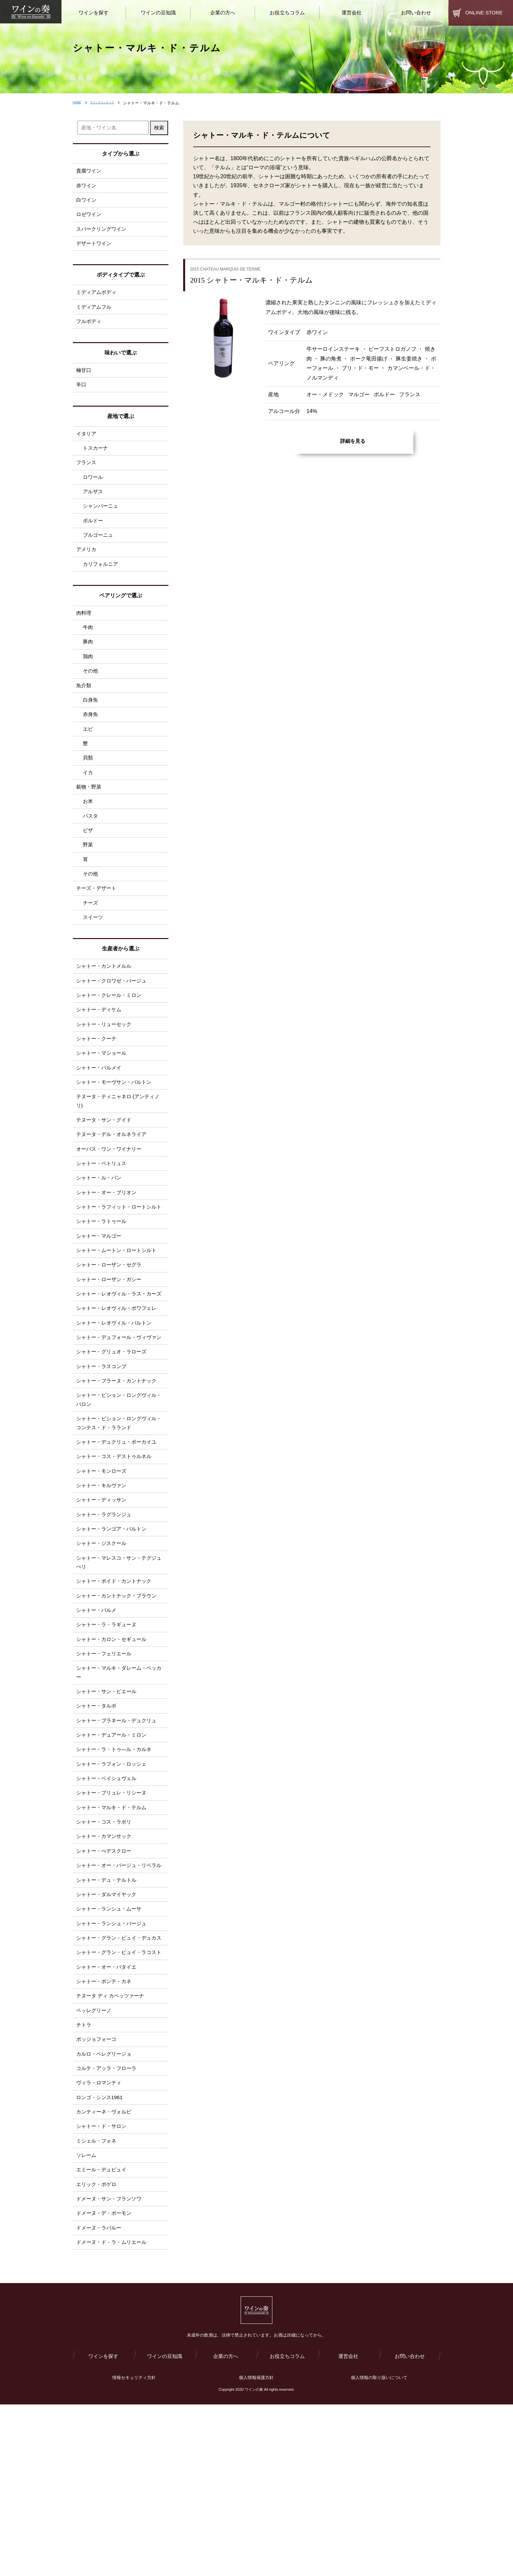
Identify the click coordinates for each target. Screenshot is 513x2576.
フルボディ (89, 328)
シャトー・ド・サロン (103, 2287)
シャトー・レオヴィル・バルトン (116, 1398)
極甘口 (84, 378)
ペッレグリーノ (95, 2164)
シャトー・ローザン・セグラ (111, 1327)
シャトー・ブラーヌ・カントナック (119, 1469)
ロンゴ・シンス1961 (101, 2256)
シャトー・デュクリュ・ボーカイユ (119, 1534)
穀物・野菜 (89, 814)
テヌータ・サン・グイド (105, 1164)
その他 (91, 692)
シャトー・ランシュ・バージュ (113, 2053)
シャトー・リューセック (105, 1063)
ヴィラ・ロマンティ (100, 2241)
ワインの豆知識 (164, 2527)
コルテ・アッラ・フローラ (108, 2226)
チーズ (91, 936)
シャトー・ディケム (100, 1047)
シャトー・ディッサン (103, 1595)
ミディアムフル (95, 313)
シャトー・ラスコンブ (103, 1453)
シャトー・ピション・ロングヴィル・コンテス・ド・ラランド (116, 1514)
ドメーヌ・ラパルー (100, 2394)
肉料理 (84, 630)
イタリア (87, 443)
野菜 (88, 875)
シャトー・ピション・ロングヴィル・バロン (116, 1489)
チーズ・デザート (97, 921)
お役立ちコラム (287, 2527)
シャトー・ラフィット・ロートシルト (119, 1261)
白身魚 (91, 722)
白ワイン (87, 202)
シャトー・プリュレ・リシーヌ (113, 1906)
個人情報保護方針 (256, 2548)
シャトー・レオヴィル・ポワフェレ (119, 1382)
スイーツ (93, 952)
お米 (88, 829)
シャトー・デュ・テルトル (108, 2007)
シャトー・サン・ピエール (108, 1798)
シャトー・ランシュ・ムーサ (111, 2038)
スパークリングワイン (103, 232)
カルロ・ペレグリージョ (105, 2210)
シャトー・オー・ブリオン (108, 1241)
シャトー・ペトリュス (103, 1210)
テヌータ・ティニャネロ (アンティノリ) (120, 1144)
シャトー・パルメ (97, 1712)
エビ (88, 753)
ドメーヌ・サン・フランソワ (111, 2363)
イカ (88, 799)
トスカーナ (96, 458)
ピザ (88, 860)
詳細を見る (353, 441)
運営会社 (348, 2527)
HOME (79, 103)
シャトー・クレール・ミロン (111, 1032)
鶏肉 (88, 676)
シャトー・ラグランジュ (105, 1611)
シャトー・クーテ (97, 1078)
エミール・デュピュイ (103, 2333)
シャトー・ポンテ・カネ (105, 2134)
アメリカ (87, 565)
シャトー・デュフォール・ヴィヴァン (119, 1418)
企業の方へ (226, 2527)
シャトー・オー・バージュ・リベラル (119, 1987)
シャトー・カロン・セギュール (113, 1743)
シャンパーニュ (101, 519)
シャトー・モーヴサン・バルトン (116, 1124)
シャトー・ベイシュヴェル (108, 1890)
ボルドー (93, 534)
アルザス (93, 504)
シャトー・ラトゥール (103, 1281)
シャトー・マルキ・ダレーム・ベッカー (119, 1778)
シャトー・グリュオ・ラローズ (113, 1438)
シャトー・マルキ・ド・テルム (113, 1921)
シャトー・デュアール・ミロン (113, 1844)
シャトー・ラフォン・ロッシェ (113, 1875)
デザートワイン (95, 247)
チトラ (84, 2179)
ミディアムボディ (97, 297)
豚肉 (88, 661)
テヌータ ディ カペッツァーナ (112, 2149)
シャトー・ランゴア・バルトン (113, 1626)
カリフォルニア (101, 581)
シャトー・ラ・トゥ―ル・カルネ (116, 1860)
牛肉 (88, 645)
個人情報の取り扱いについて (379, 2548)
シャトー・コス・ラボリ (105, 1936)
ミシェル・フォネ (97, 2302)
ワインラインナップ (113, 103)
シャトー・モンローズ (103, 1565)
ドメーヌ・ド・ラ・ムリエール (113, 2409)
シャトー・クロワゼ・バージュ (113, 1017)
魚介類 (84, 707)
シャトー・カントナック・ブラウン (119, 1697)
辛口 (81, 393)
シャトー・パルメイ (100, 1109)
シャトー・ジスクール (103, 1641)
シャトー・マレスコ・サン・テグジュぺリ (119, 1661)
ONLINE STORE (483, 12)
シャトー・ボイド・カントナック (116, 1681)
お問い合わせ (410, 2527)
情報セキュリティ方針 (134, 2548)
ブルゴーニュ (99, 550)
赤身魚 (91, 737)
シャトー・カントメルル (105, 1002)
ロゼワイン (89, 217)
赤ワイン (87, 186)
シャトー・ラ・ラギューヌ (108, 1727)
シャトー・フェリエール (105, 1758)
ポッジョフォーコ (97, 2195)
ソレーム (87, 2317)
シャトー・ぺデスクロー (105, 1967)
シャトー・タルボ (97, 1814)
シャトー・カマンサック (105, 1951)
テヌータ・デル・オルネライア (113, 1179)
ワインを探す (103, 2527)
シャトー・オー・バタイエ (108, 2118)
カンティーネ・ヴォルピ (105, 2271)
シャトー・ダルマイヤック (108, 2022)
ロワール (93, 489)
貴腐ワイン (89, 171)
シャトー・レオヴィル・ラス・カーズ (119, 1362)
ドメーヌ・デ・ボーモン (105, 2379)
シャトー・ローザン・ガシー (111, 1342)
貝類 (88, 783)
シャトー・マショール (103, 1093)
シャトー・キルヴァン (103, 1580)
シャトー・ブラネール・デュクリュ (119, 1829)
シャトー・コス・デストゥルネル (116, 1549)
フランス (87, 473)
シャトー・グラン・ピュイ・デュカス (119, 2073)
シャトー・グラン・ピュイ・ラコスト (119, 2098)
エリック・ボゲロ (97, 2348)
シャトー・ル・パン (100, 1226)
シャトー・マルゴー (100, 1297)
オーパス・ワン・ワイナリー (111, 1195)
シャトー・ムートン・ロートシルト (119, 1312)
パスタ (91, 844)
